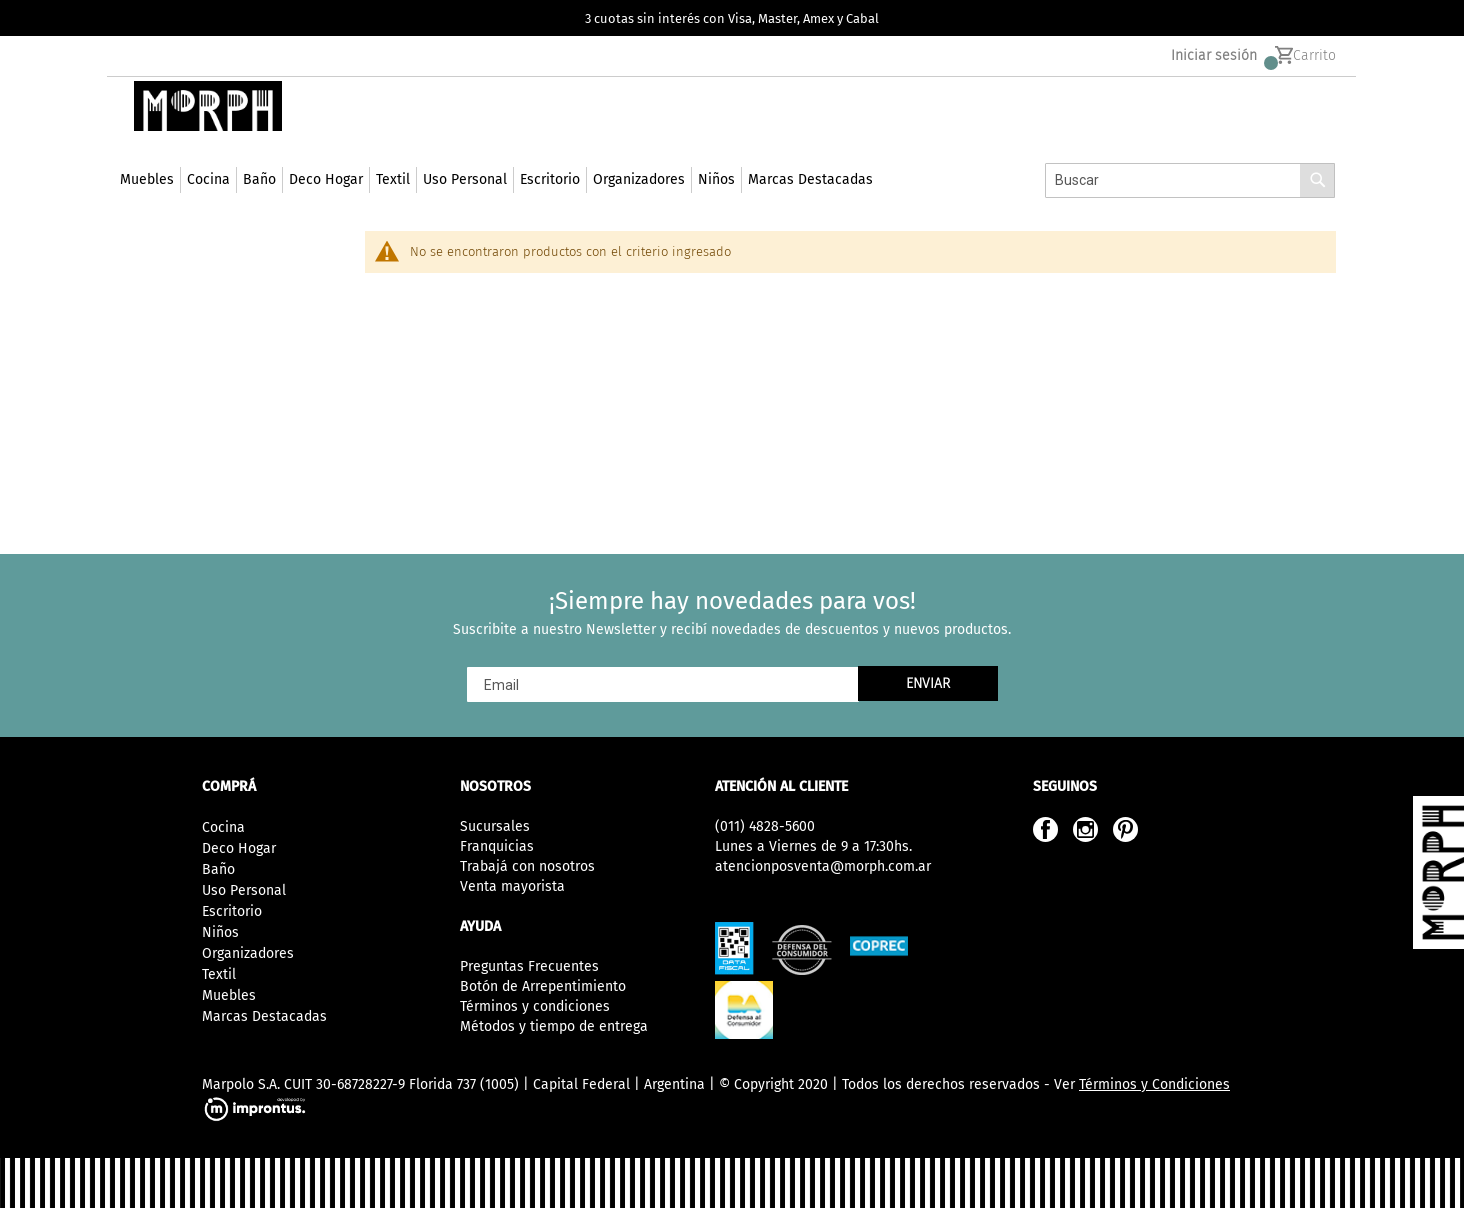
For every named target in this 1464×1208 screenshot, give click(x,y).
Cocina (223, 827)
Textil (219, 974)
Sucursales (495, 826)
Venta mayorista (512, 886)
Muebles (229, 995)
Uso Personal (244, 890)
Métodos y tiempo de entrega (554, 1026)
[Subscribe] (928, 683)
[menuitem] (147, 203)
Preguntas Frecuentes (529, 966)
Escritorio (232, 911)
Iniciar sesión (1214, 60)
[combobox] (1190, 203)
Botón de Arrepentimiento (543, 986)
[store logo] (204, 129)
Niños (220, 932)
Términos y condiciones (535, 1006)
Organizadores (248, 953)
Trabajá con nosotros (527, 866)
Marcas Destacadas (264, 1016)
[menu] (496, 202)
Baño (218, 869)
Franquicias (497, 846)
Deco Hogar (239, 848)
